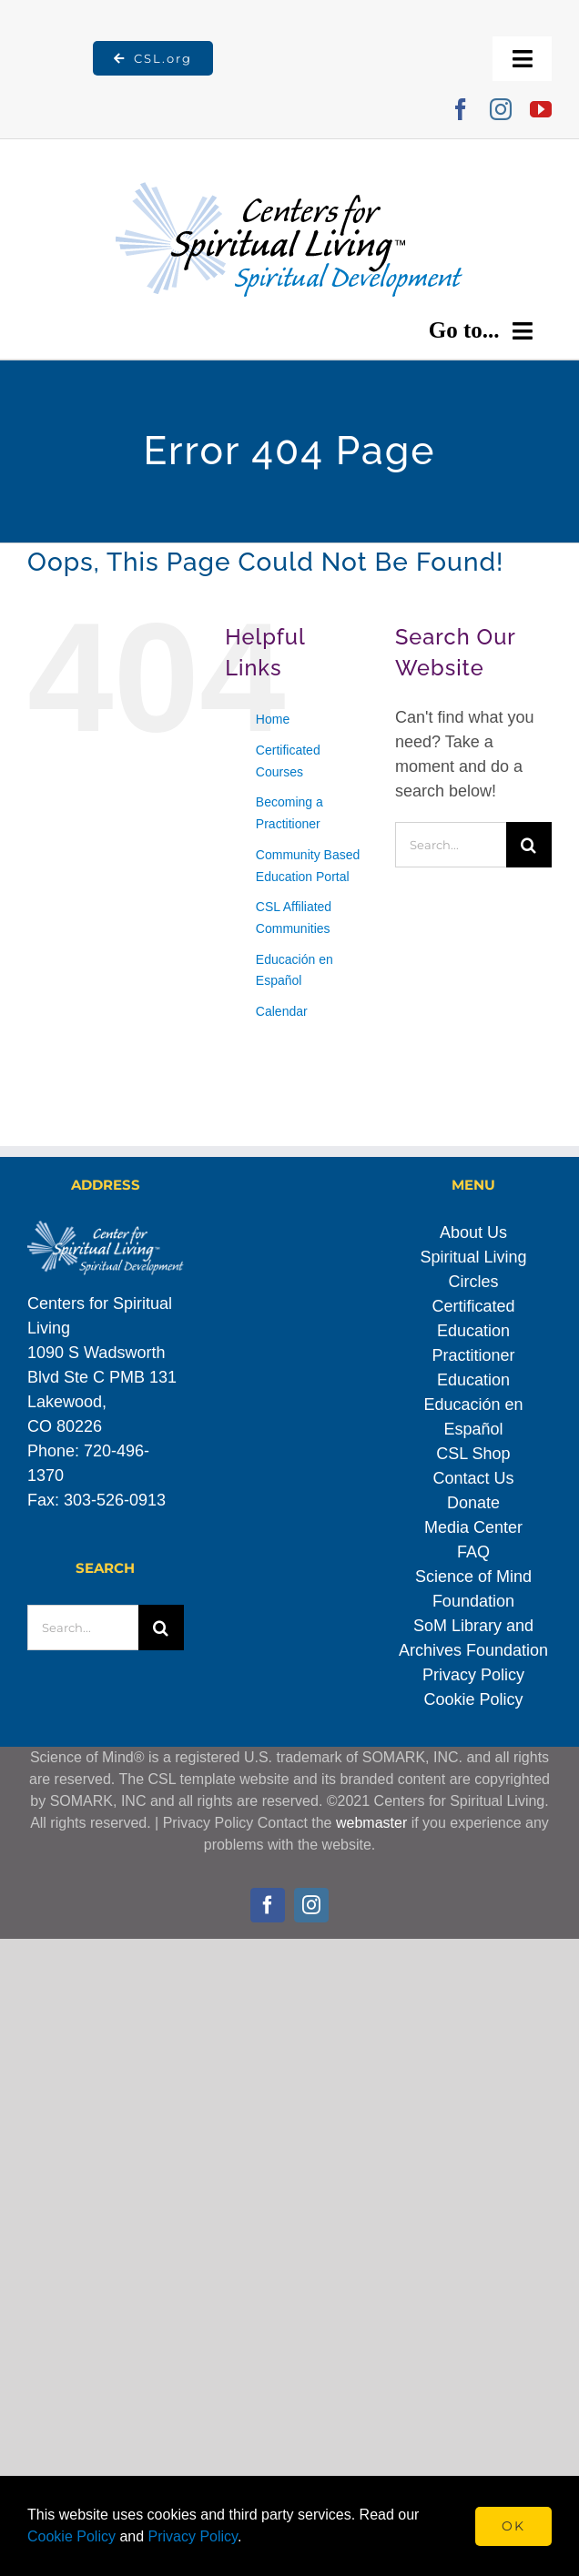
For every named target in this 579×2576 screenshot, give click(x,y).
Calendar (282, 1011)
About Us (473, 1232)
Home (273, 719)
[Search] (529, 844)
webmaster (371, 1823)
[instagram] (501, 109)
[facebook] (461, 109)
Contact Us (472, 1478)
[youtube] (541, 109)
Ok (513, 2526)
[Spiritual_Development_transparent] (289, 161)
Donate (473, 1503)
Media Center (473, 1527)
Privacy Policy (473, 1675)
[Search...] (450, 844)
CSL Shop (473, 1454)
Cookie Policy (473, 1699)
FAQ (473, 1552)
